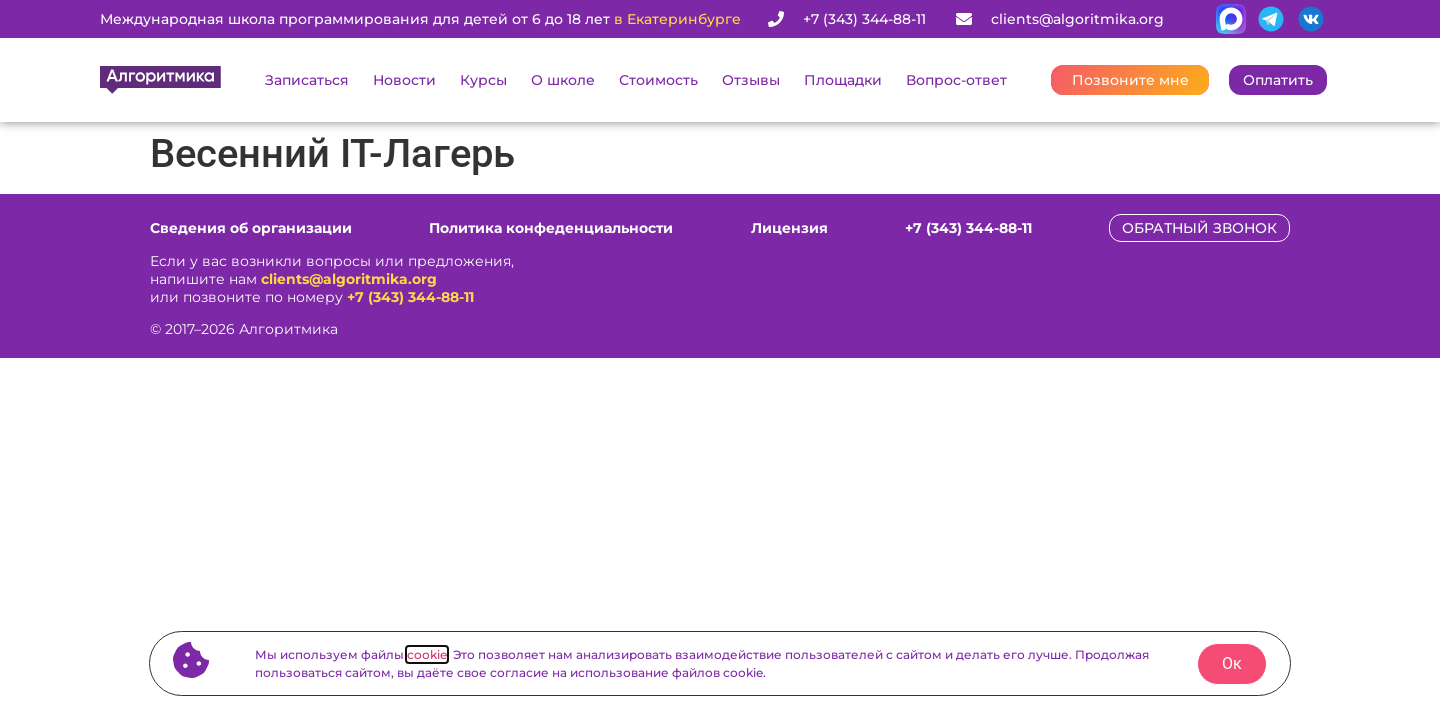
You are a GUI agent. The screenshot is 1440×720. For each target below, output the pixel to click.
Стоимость (658, 80)
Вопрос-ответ (956, 80)
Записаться (307, 80)
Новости (404, 80)
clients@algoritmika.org (349, 279)
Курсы (483, 80)
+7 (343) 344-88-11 (410, 297)
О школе (563, 80)
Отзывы (751, 80)
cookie (427, 654)
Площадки (843, 80)
